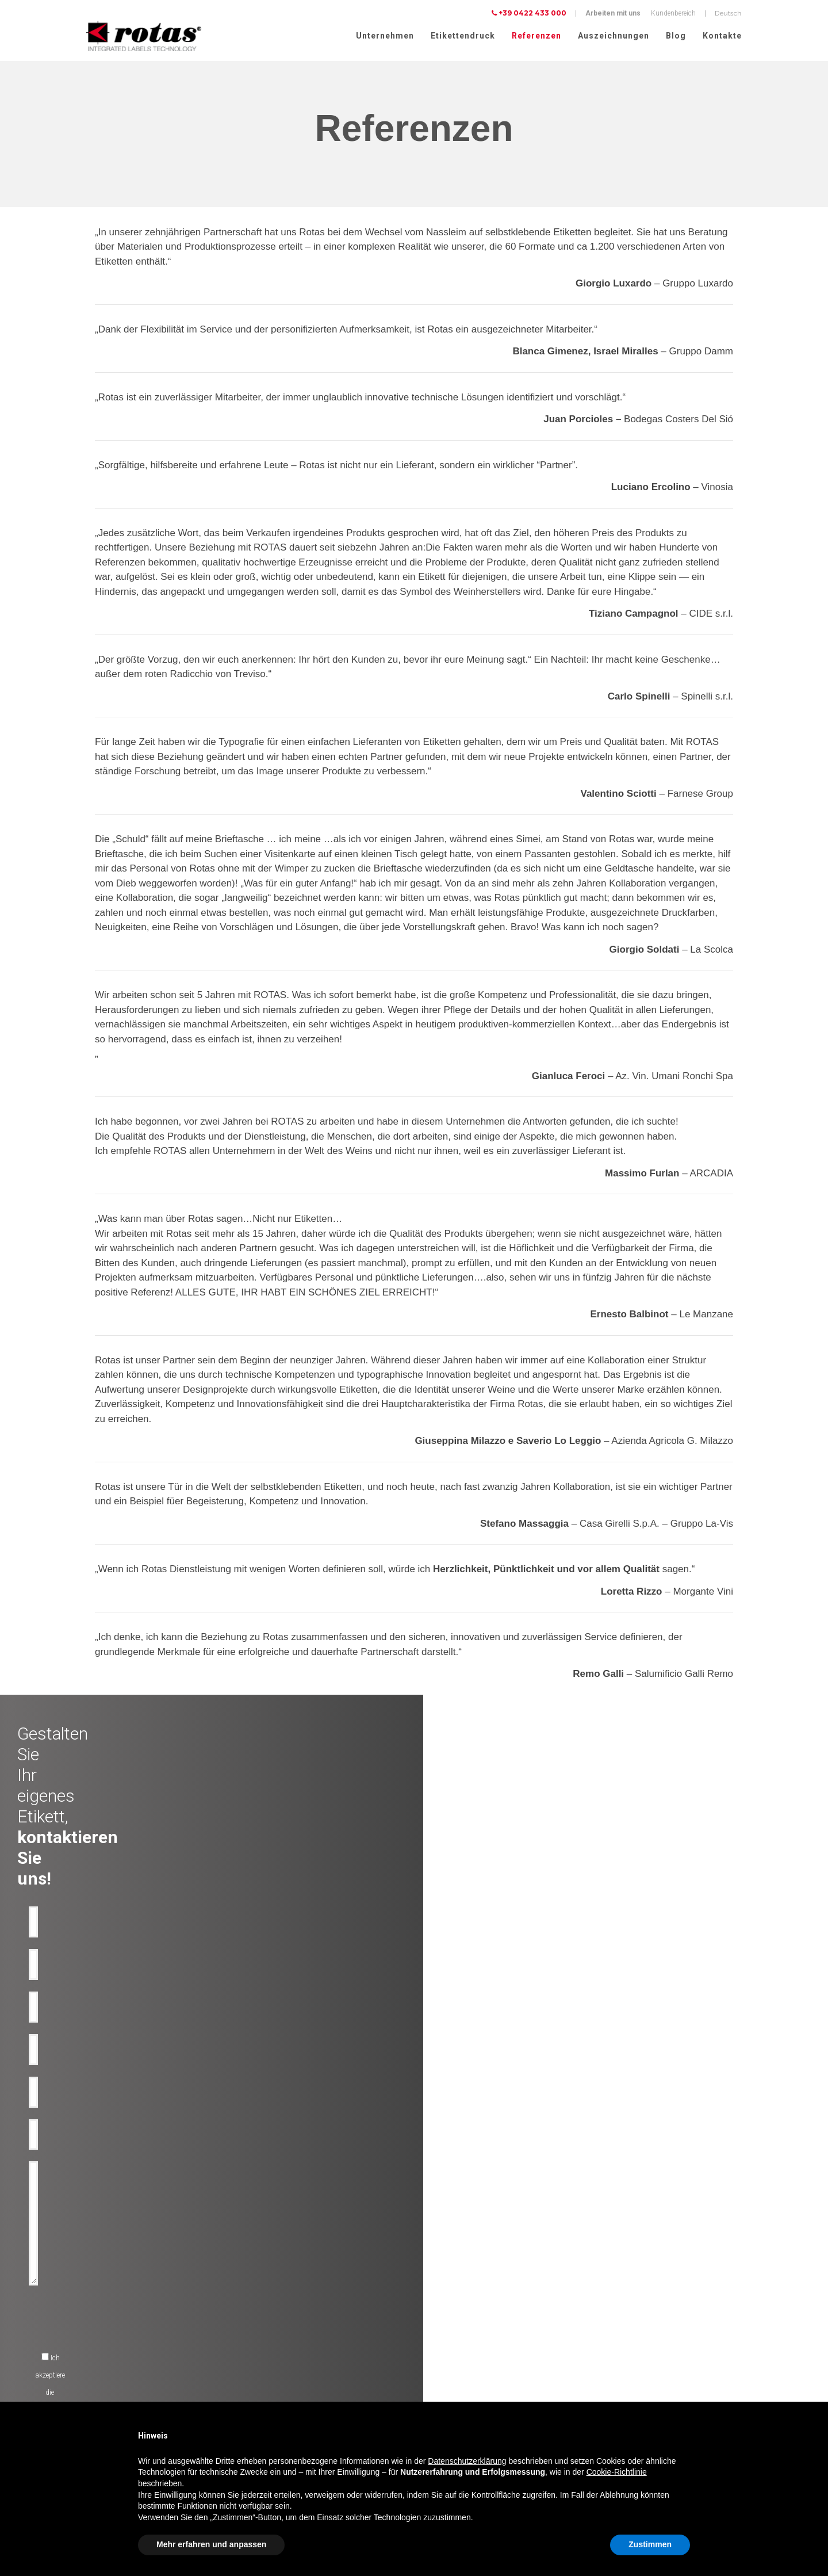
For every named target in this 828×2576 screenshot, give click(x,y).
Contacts (433, 2358)
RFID (254, 2372)
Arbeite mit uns (443, 2344)
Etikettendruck (463, 35)
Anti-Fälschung (270, 2317)
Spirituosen (92, 2344)
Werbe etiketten (269, 2358)
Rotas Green (438, 2317)
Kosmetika (91, 2372)
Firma (429, 2289)
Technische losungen (279, 2303)
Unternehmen (385, 35)
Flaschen (261, 2344)
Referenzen (536, 35)
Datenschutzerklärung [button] (467, 2461)
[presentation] (330, 2079)
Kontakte (722, 35)
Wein (82, 2289)
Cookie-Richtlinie (698, 2364)
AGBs (606, 2394)
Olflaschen (91, 2303)
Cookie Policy (617, 2379)
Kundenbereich (673, 13)
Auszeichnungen (613, 35)
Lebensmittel (94, 2358)
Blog (676, 35)
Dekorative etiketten (275, 2289)
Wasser (86, 2317)
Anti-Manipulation (274, 2330)
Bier (80, 2330)
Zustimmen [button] (650, 2544)
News (428, 2330)
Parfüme (87, 2386)
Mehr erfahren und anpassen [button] (211, 2544)
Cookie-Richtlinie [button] (616, 2471)
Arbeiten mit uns (613, 13)
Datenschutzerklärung (630, 2364)
